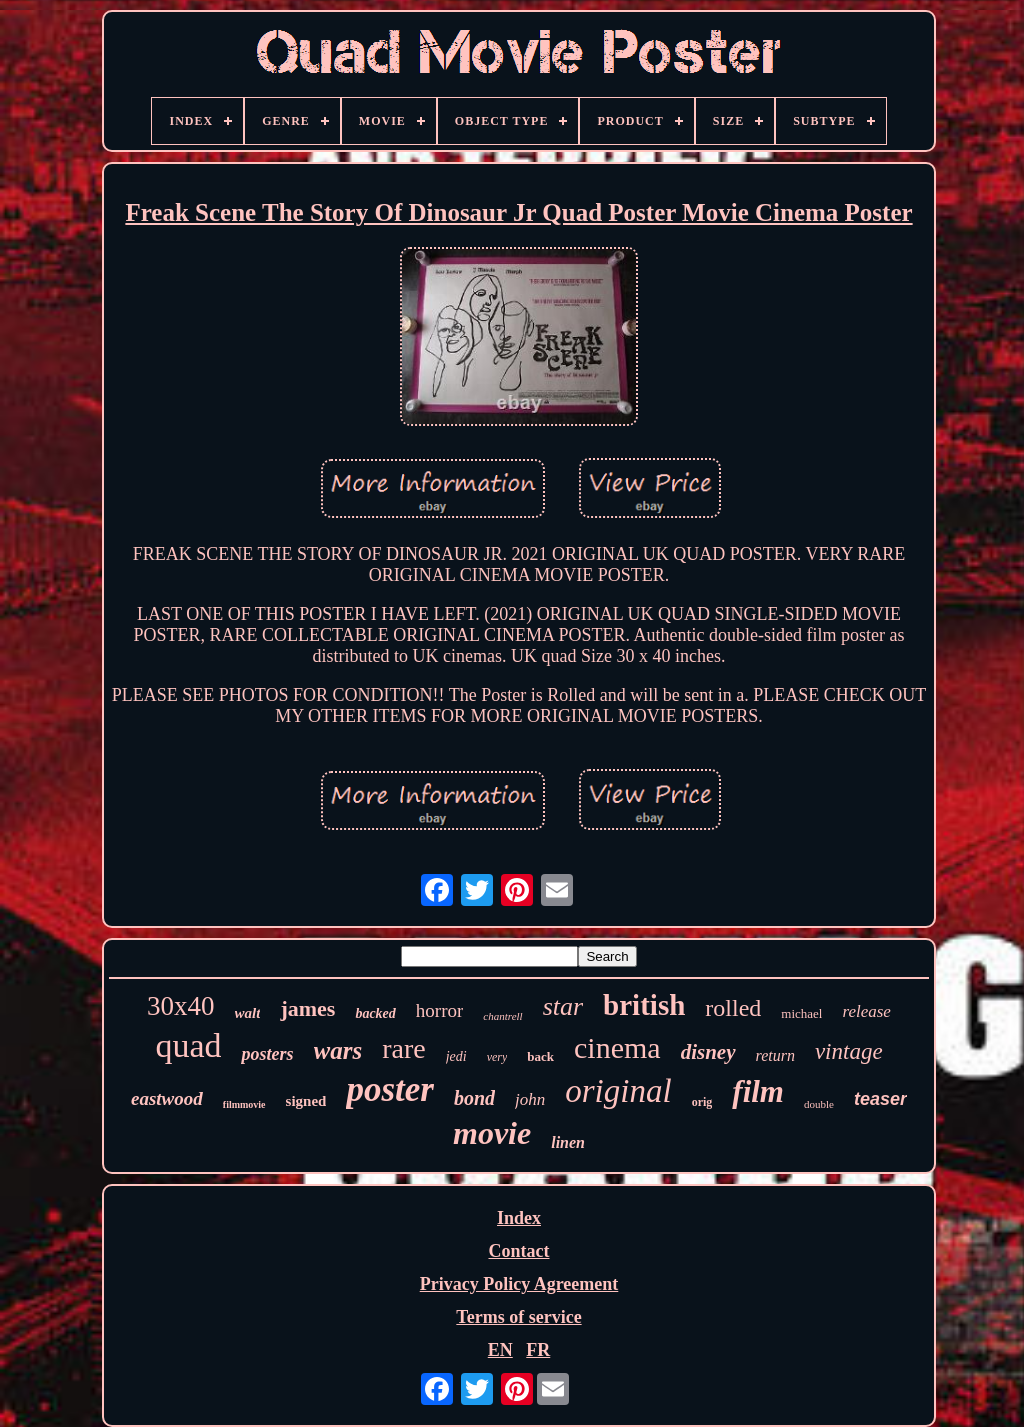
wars (338, 1050)
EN (500, 1350)
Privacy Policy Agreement (519, 1284)
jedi (456, 1056)
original (618, 1091)
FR (538, 1350)
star (563, 1006)
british (644, 1005)
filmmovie (244, 1104)
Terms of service (518, 1317)
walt (248, 1013)
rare (404, 1048)
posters (267, 1054)
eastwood (167, 1098)
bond (474, 1098)
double (819, 1104)
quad (188, 1045)
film (758, 1091)
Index (519, 1218)
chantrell (502, 1016)
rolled (733, 1008)
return (775, 1055)
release (866, 1011)
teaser (880, 1099)
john (530, 1099)
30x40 (181, 1006)
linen (568, 1142)
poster (390, 1089)
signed (306, 1101)
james (307, 1008)
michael (801, 1013)
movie (492, 1133)
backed (375, 1013)
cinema (617, 1047)
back (540, 1056)
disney (708, 1052)
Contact (518, 1251)
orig (702, 1102)
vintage (849, 1051)
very (497, 1057)
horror (439, 1010)
